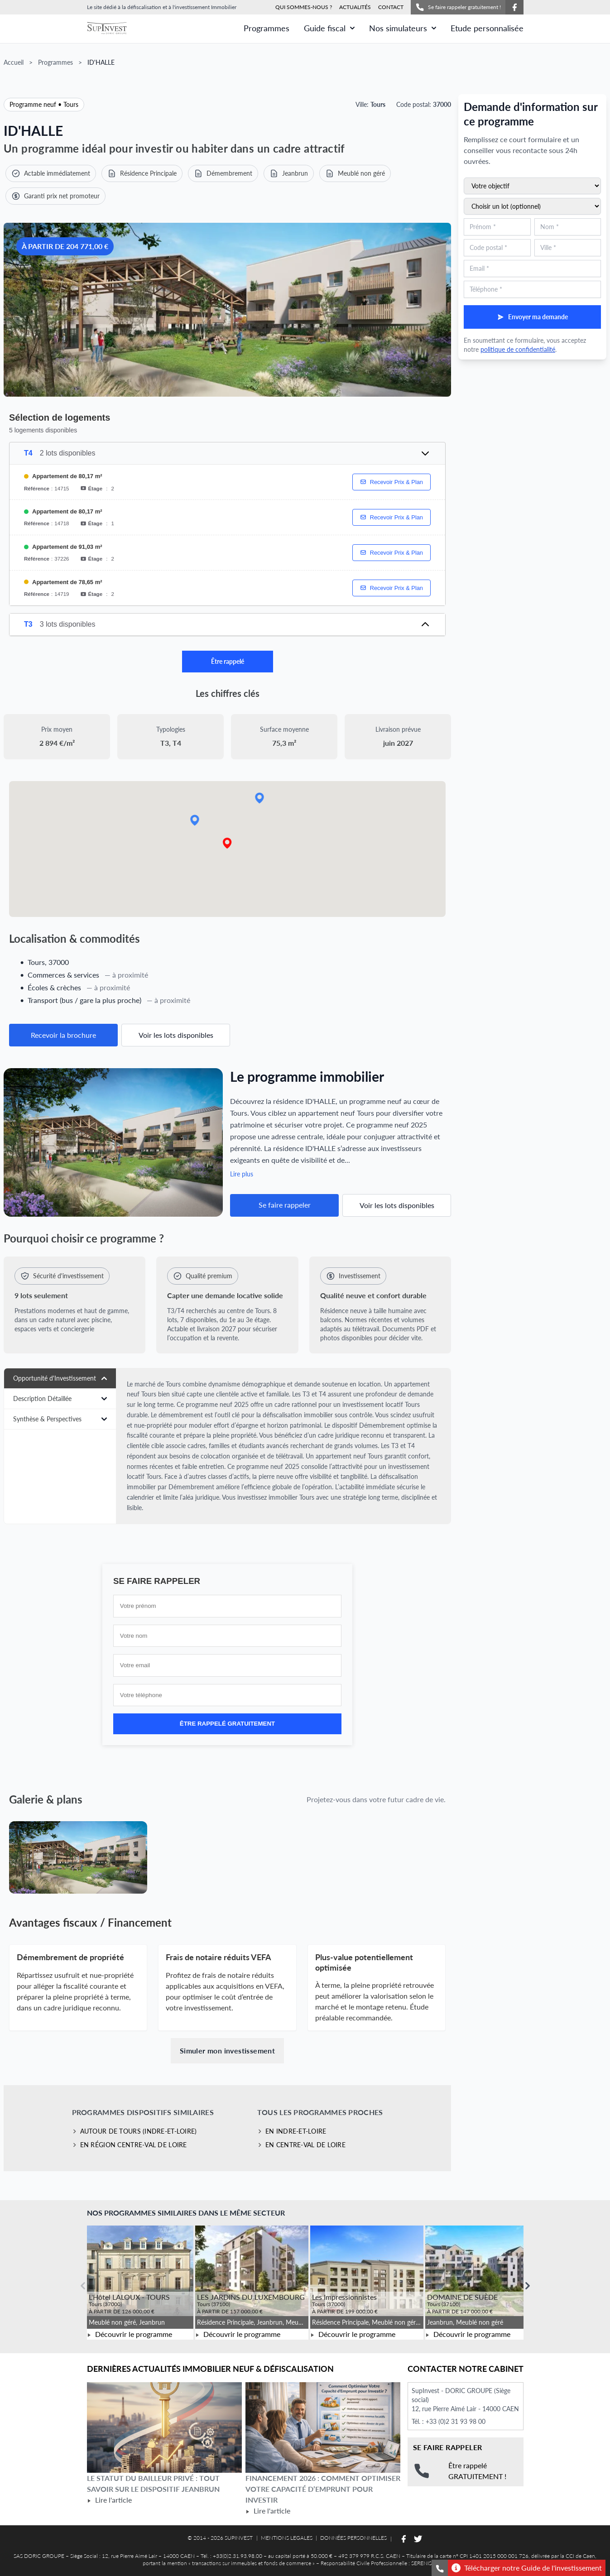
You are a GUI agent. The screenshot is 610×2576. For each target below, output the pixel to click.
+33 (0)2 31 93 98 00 (455, 2421)
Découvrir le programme (129, 2334)
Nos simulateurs (402, 28)
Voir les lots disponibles (176, 1035)
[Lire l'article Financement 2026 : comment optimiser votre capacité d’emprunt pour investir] (322, 2427)
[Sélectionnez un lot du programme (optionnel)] (532, 206)
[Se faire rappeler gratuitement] (440, 2568)
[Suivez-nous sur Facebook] (514, 7)
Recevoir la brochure (63, 1035)
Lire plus (241, 1174)
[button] (227, 843)
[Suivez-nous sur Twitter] (418, 2539)
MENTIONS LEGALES (286, 2537)
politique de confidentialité (517, 349)
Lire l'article (109, 2499)
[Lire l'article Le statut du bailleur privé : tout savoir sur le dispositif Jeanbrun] (164, 2427)
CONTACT (390, 7)
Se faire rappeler (285, 1204)
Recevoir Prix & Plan (391, 482)
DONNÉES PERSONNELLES (353, 2537)
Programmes (266, 28)
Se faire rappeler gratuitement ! (458, 7)
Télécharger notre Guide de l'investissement (526, 2567)
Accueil (14, 62)
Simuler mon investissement (227, 2050)
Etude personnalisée (487, 28)
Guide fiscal (329, 28)
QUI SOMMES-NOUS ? (303, 7)
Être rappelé (227, 661)
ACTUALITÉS (355, 7)
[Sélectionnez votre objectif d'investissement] (532, 185)
